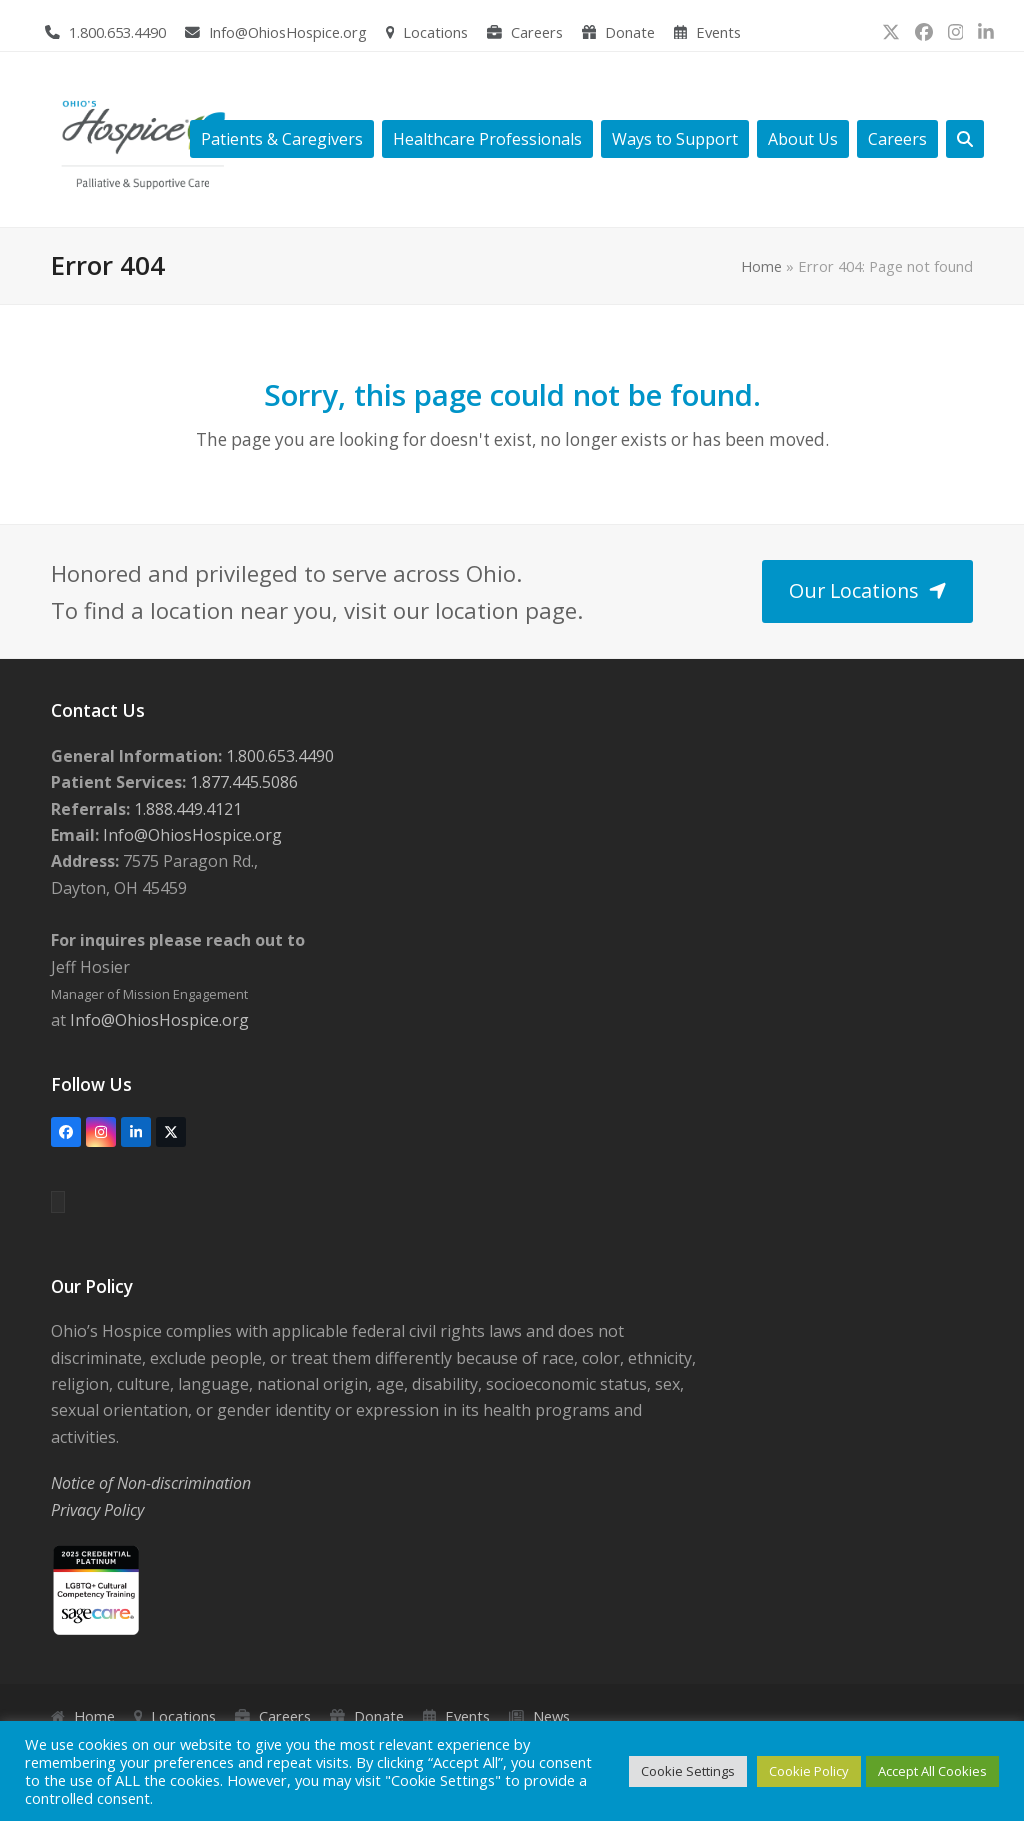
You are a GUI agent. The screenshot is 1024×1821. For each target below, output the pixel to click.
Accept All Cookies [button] (932, 1771)
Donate (630, 32)
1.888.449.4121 (186, 809)
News (551, 1716)
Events (718, 32)
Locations (435, 32)
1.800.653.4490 (117, 32)
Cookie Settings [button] (688, 1771)
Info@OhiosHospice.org (288, 32)
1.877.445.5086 (242, 782)
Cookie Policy (809, 1771)
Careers (537, 32)
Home (761, 266)
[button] (965, 139)
